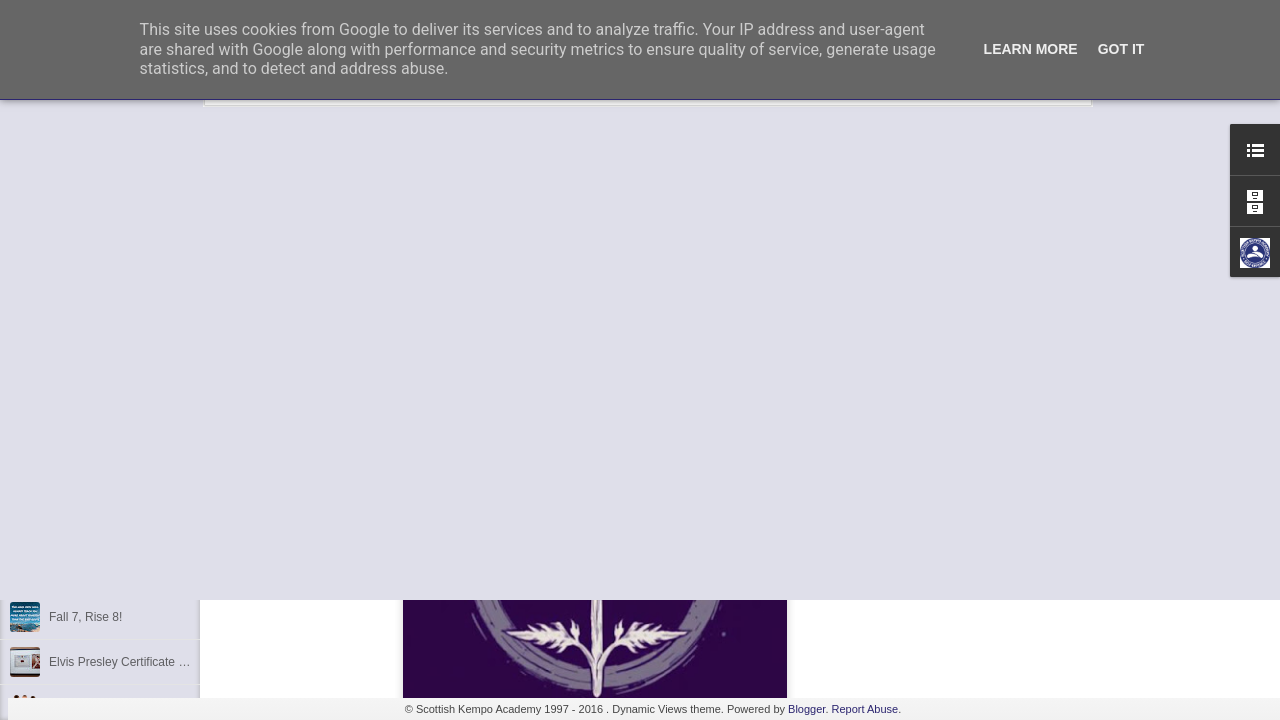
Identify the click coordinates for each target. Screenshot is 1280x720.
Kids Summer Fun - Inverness (128, 527)
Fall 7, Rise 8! (85, 617)
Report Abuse (865, 709)
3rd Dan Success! (96, 392)
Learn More (1031, 49)
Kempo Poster (87, 437)
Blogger (806, 709)
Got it (1121, 49)
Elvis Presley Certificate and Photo (141, 662)
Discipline (74, 482)
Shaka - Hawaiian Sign (109, 572)
